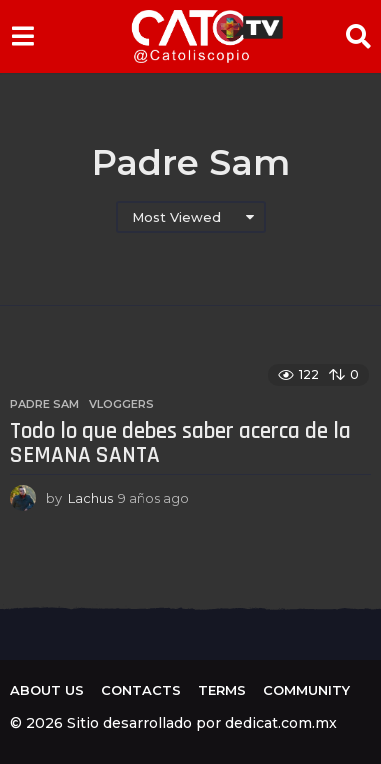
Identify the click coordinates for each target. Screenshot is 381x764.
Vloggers (121, 404)
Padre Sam (44, 404)
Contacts (141, 690)
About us (47, 690)
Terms (222, 690)
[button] (22, 36)
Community (306, 690)
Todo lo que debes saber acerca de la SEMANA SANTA (180, 444)
